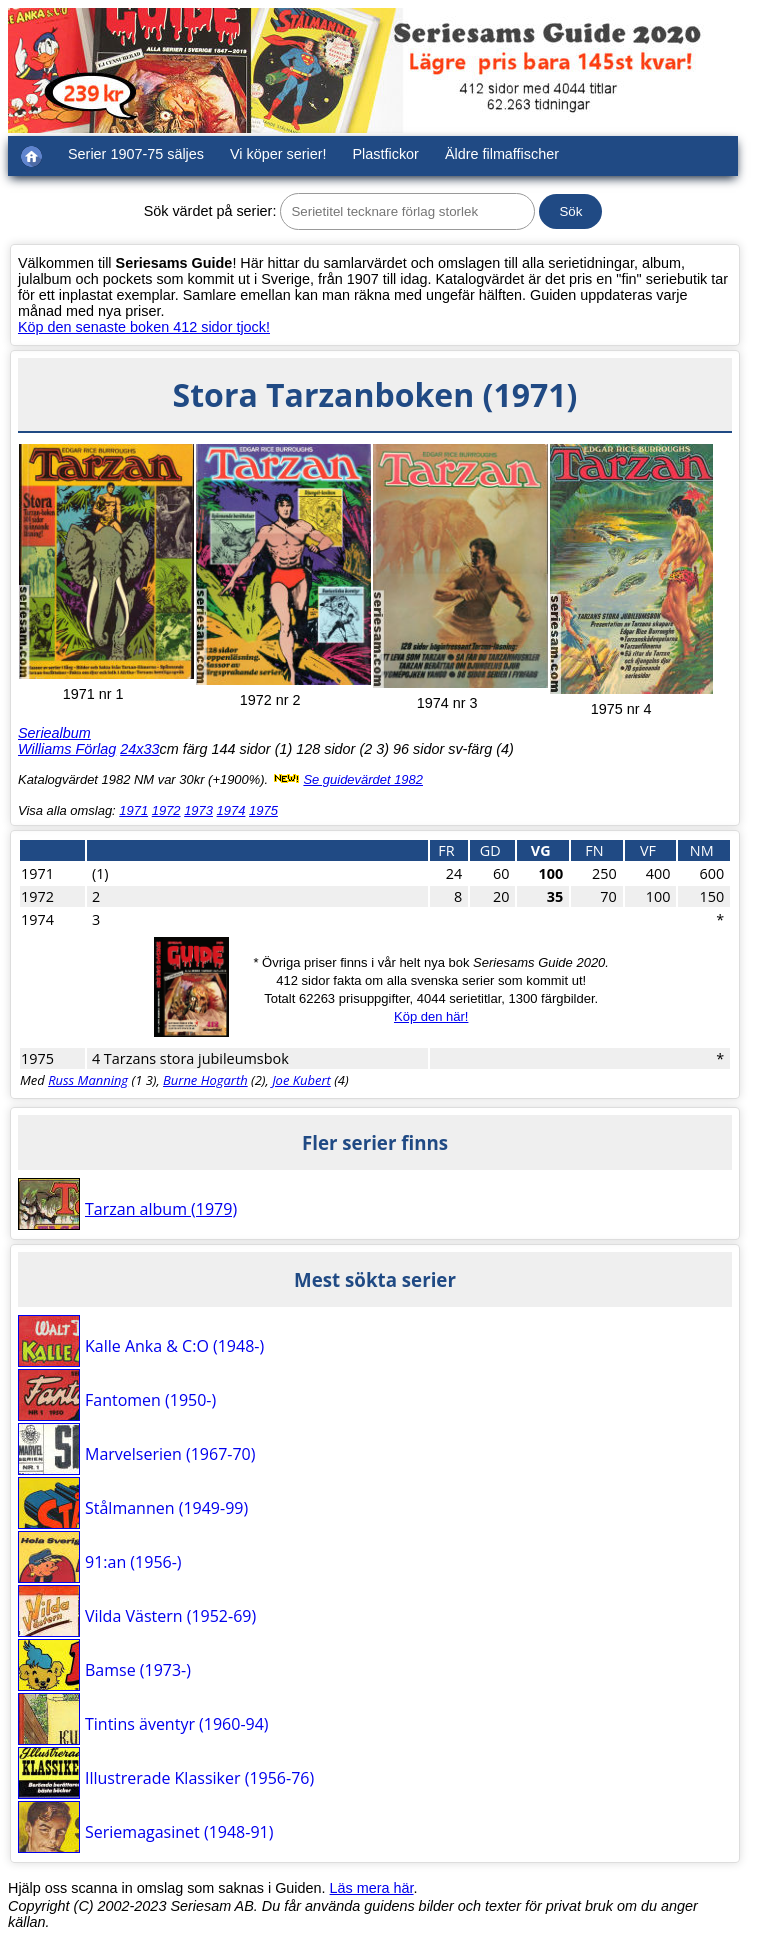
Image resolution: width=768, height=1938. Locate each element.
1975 (263, 810)
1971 (133, 810)
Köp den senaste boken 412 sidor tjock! (144, 327)
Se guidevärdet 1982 (363, 779)
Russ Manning (88, 1080)
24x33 (139, 749)
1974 (231, 810)
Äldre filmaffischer (502, 154)
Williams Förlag (67, 749)
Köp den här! (431, 1016)
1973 (198, 810)
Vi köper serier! (278, 154)
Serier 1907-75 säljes (136, 154)
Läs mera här (372, 1888)
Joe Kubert (301, 1080)
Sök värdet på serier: (210, 211)
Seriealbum (54, 733)
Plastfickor (386, 154)
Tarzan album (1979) (161, 1209)
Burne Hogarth (205, 1080)
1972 (166, 810)
